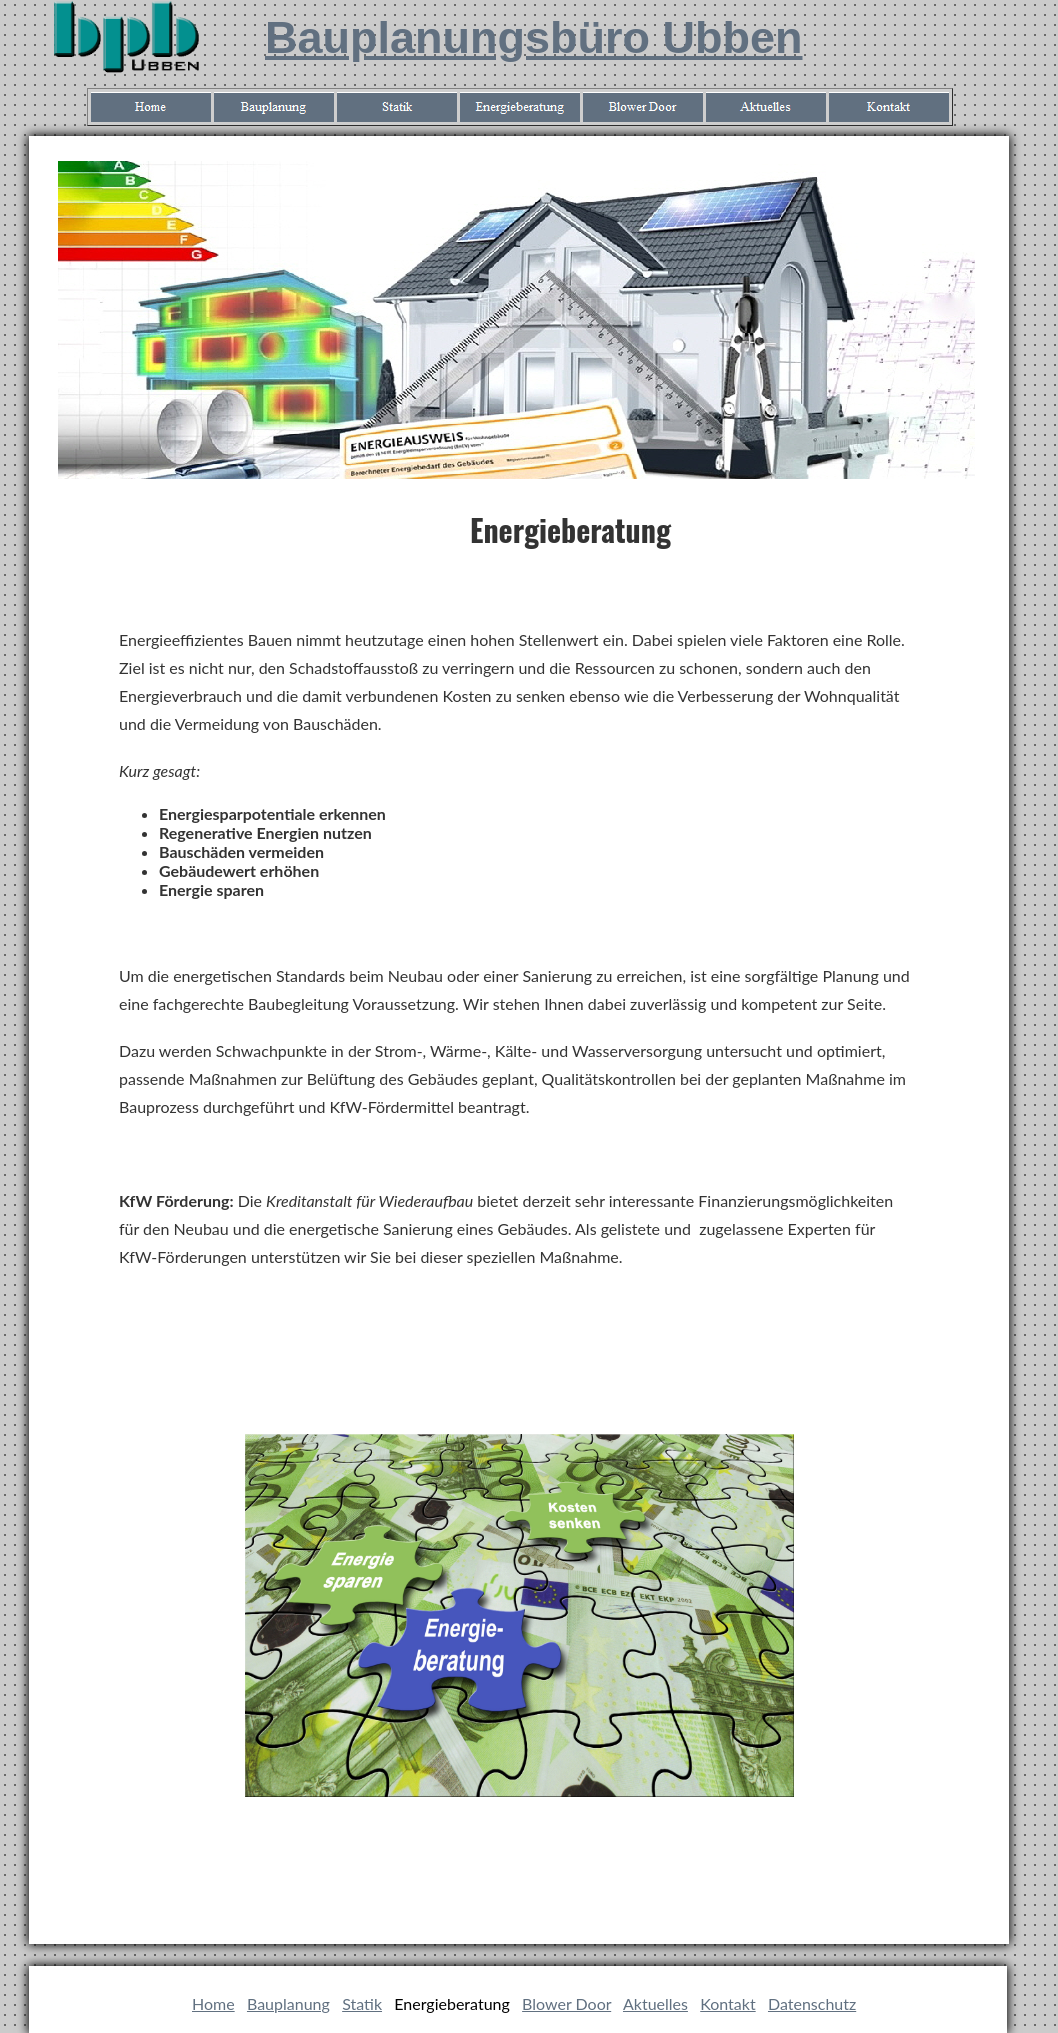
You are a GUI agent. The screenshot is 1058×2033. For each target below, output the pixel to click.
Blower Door (566, 2003)
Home (213, 2003)
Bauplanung (288, 2003)
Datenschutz (812, 2003)
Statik (362, 2003)
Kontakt (727, 2003)
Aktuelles (655, 2003)
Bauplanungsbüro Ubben (533, 37)
